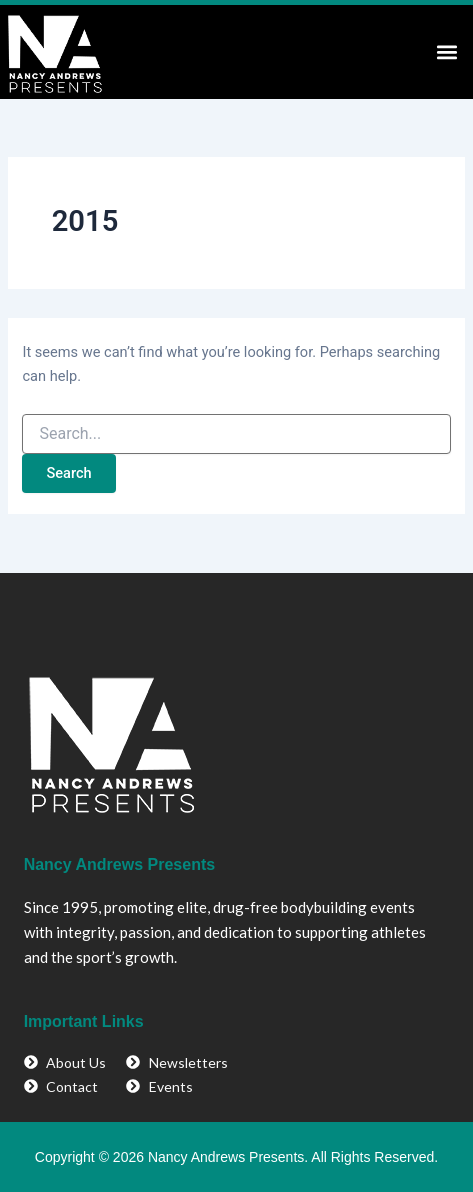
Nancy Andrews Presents (119, 864)
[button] (446, 51)
